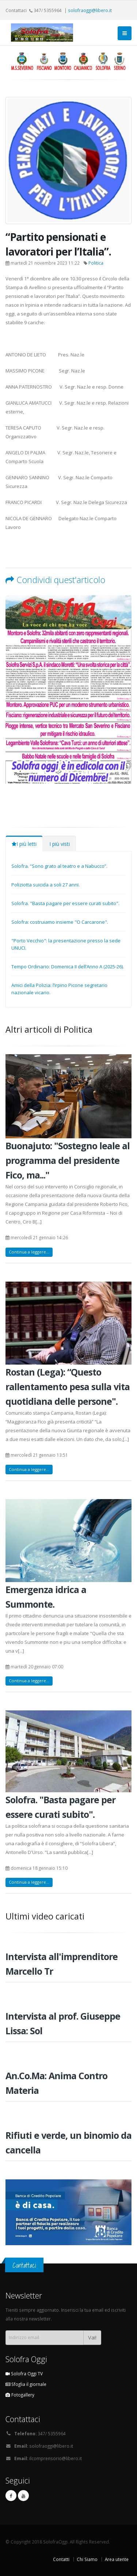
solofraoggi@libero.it (90, 10)
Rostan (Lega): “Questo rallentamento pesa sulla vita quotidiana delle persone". (67, 1386)
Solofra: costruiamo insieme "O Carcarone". (59, 922)
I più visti (59, 843)
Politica (95, 263)
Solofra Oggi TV (24, 2373)
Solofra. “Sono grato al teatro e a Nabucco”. (59, 866)
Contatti (61, 2559)
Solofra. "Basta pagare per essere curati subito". (65, 903)
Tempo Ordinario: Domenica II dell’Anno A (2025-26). (67, 966)
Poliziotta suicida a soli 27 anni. (45, 884)
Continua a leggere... (29, 1252)
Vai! (92, 2337)
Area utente (117, 2559)
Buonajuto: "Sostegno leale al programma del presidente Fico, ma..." (67, 1160)
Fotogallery (19, 2395)
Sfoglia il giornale (25, 2384)
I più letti (24, 843)
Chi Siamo (87, 2559)
